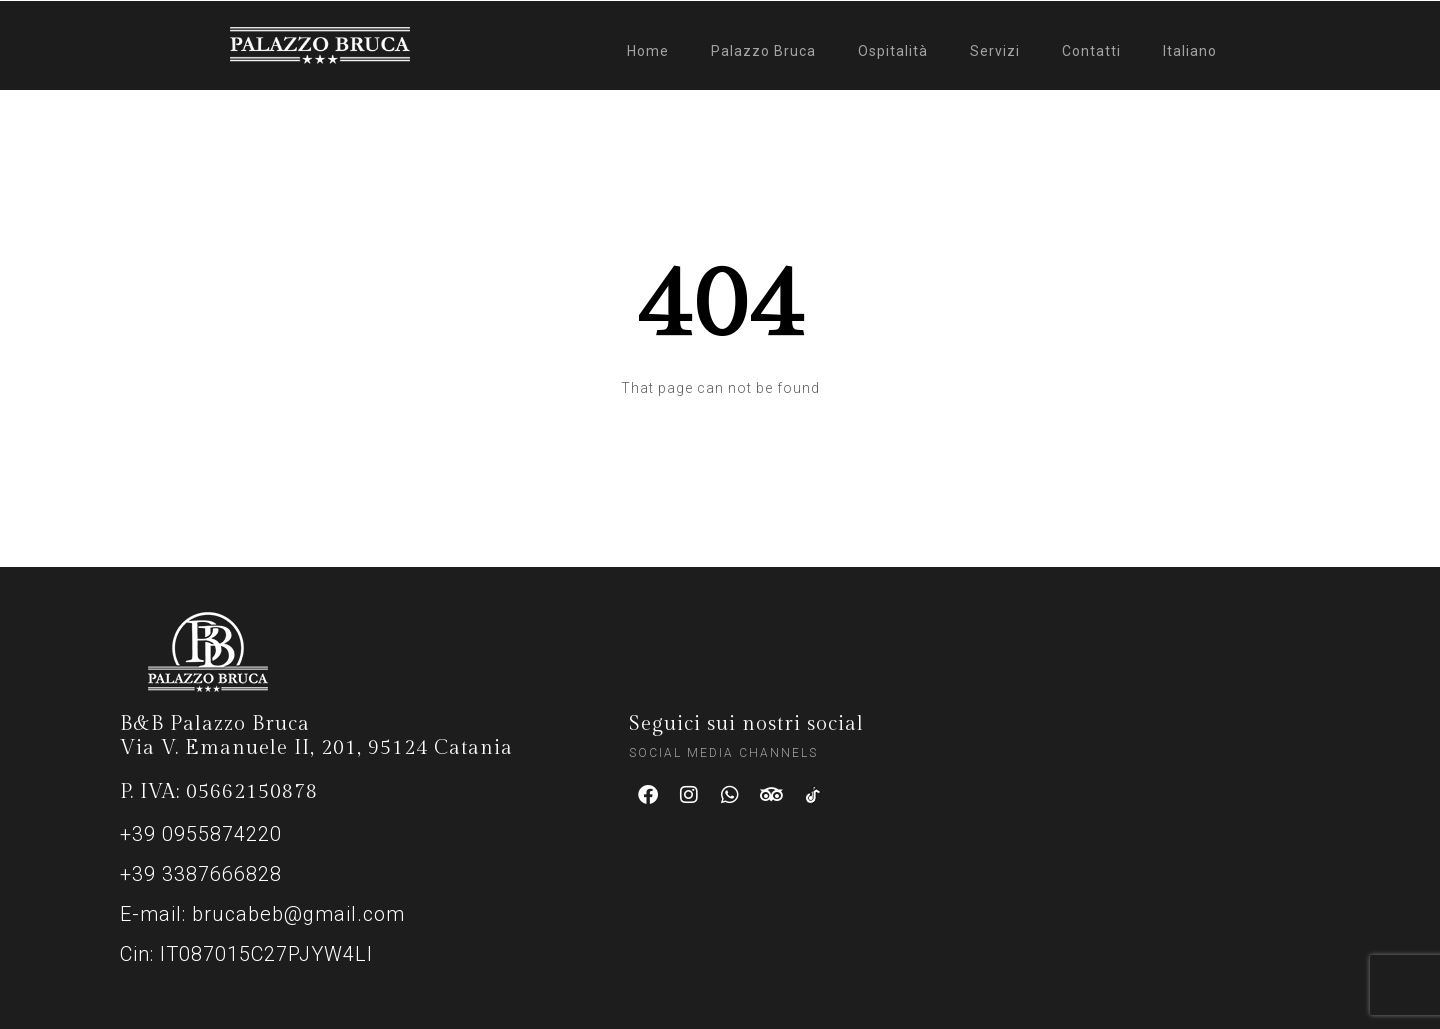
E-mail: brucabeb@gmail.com (262, 914)
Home (648, 51)
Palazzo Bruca (763, 51)
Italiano (1190, 51)
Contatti (1091, 51)
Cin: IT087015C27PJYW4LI (246, 954)
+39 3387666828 (201, 874)
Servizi (995, 51)
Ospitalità (893, 51)
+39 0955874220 (201, 834)
